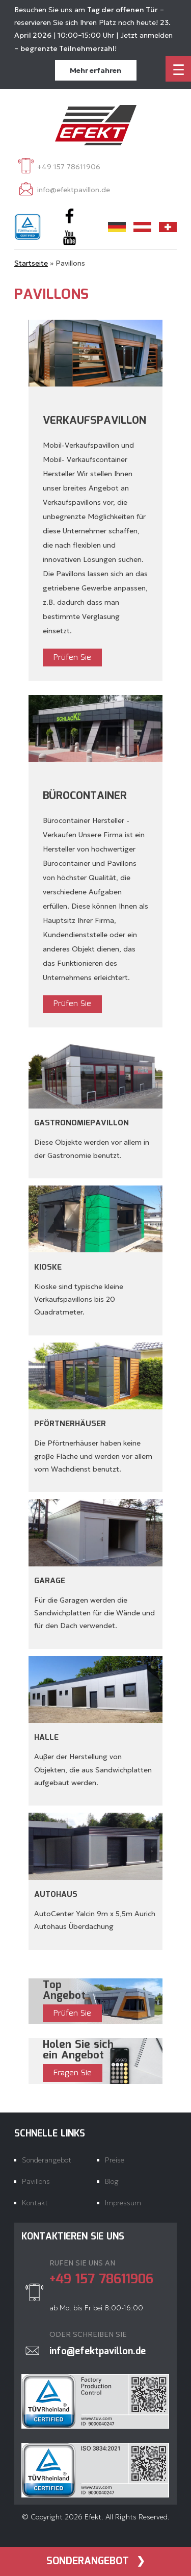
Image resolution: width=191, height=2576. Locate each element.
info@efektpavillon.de (73, 189)
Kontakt (35, 2202)
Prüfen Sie (72, 657)
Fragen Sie (72, 2073)
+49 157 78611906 (68, 166)
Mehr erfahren (95, 70)
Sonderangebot (87, 2561)
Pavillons (36, 2181)
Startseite (31, 263)
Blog (112, 2181)
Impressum (123, 2202)
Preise (114, 2160)
